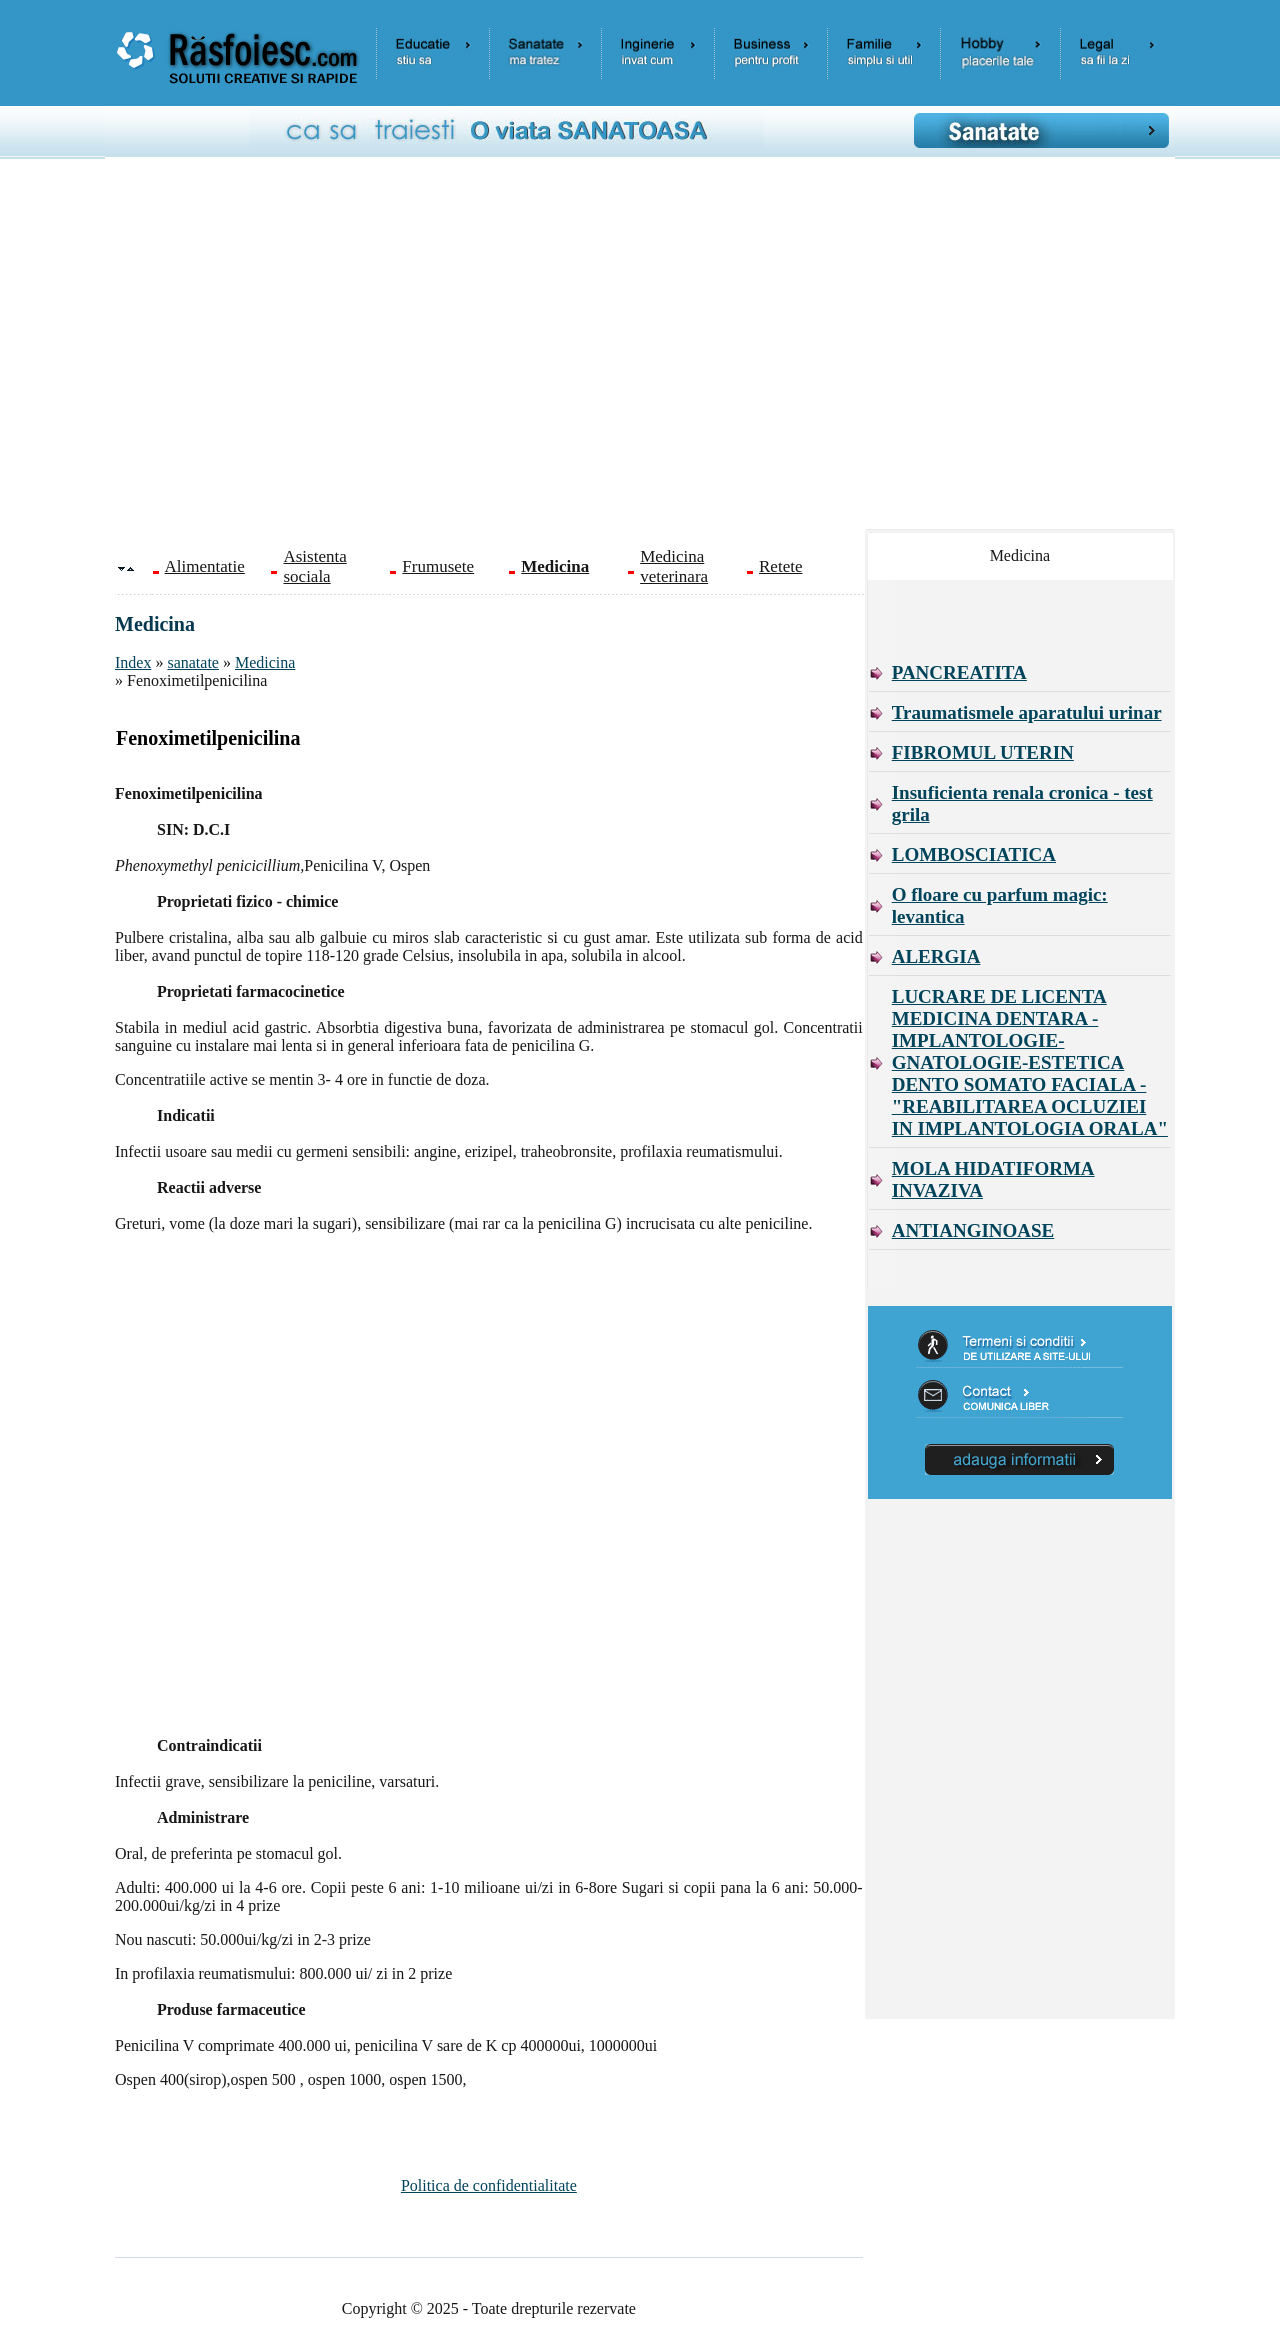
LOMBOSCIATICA (974, 854)
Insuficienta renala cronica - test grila (1022, 803)
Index (133, 662)
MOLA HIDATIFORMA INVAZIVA (993, 1179)
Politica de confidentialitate (489, 2185)
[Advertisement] (655, 351)
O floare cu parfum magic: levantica (1000, 905)
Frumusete (438, 566)
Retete (780, 566)
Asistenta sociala (314, 566)
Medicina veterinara (674, 566)
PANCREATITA (959, 672)
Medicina (265, 662)
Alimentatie (205, 566)
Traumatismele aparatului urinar (1027, 712)
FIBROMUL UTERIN (983, 752)
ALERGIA (936, 956)
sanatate (193, 662)
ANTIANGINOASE (973, 1230)
